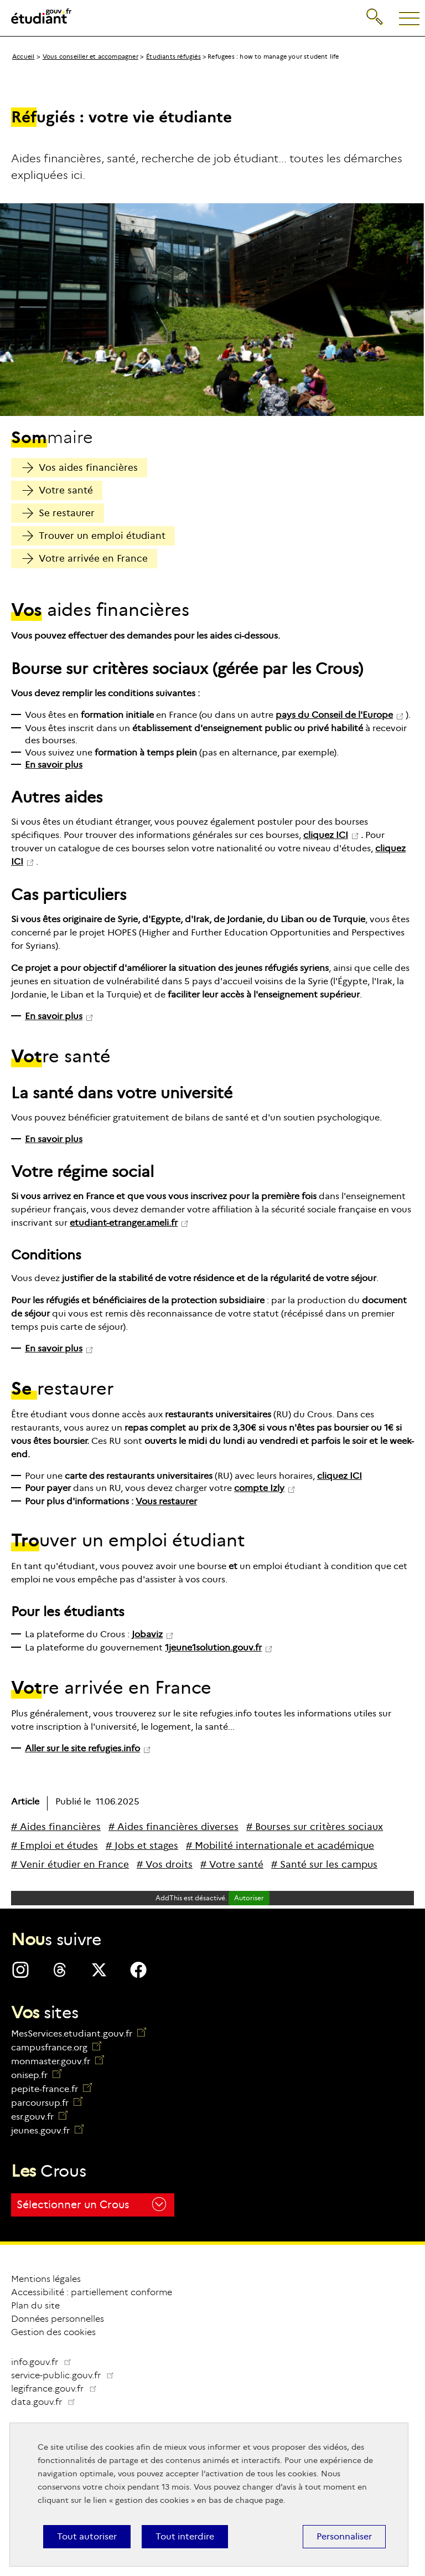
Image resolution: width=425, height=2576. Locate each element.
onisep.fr (36, 2075)
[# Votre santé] (231, 1864)
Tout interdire (185, 2536)
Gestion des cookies (53, 2332)
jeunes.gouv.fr (47, 2130)
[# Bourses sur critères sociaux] (314, 1827)
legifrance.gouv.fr (58, 2388)
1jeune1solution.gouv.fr (213, 1647)
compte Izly (259, 1488)
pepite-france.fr (51, 2089)
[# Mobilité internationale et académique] (280, 1846)
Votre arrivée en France (85, 558)
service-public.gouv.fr (67, 2375)
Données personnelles (57, 2318)
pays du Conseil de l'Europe (334, 714)
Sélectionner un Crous (91, 2204)
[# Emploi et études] (54, 1846)
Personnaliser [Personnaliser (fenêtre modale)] (344, 2536)
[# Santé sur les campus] (324, 1864)
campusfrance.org (56, 2047)
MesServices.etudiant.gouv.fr (78, 2033)
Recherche (375, 14)
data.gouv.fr (47, 2402)
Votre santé (57, 490)
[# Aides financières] (56, 1827)
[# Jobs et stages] (142, 1846)
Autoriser (249, 1898)
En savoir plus (53, 764)
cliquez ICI (325, 835)
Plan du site (35, 2305)
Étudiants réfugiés (173, 56)
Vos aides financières (80, 468)
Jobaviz (147, 1634)
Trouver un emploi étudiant (93, 536)
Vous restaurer (166, 1501)
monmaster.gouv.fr (57, 2061)
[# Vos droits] (165, 1864)
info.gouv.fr (41, 2362)
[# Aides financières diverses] (173, 1827)
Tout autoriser (87, 2536)
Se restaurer (58, 513)
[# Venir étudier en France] (70, 1864)
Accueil (23, 56)
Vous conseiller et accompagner (90, 56)
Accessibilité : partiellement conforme (91, 2292)
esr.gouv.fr (39, 2116)
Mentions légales (46, 2279)
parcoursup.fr (46, 2102)
